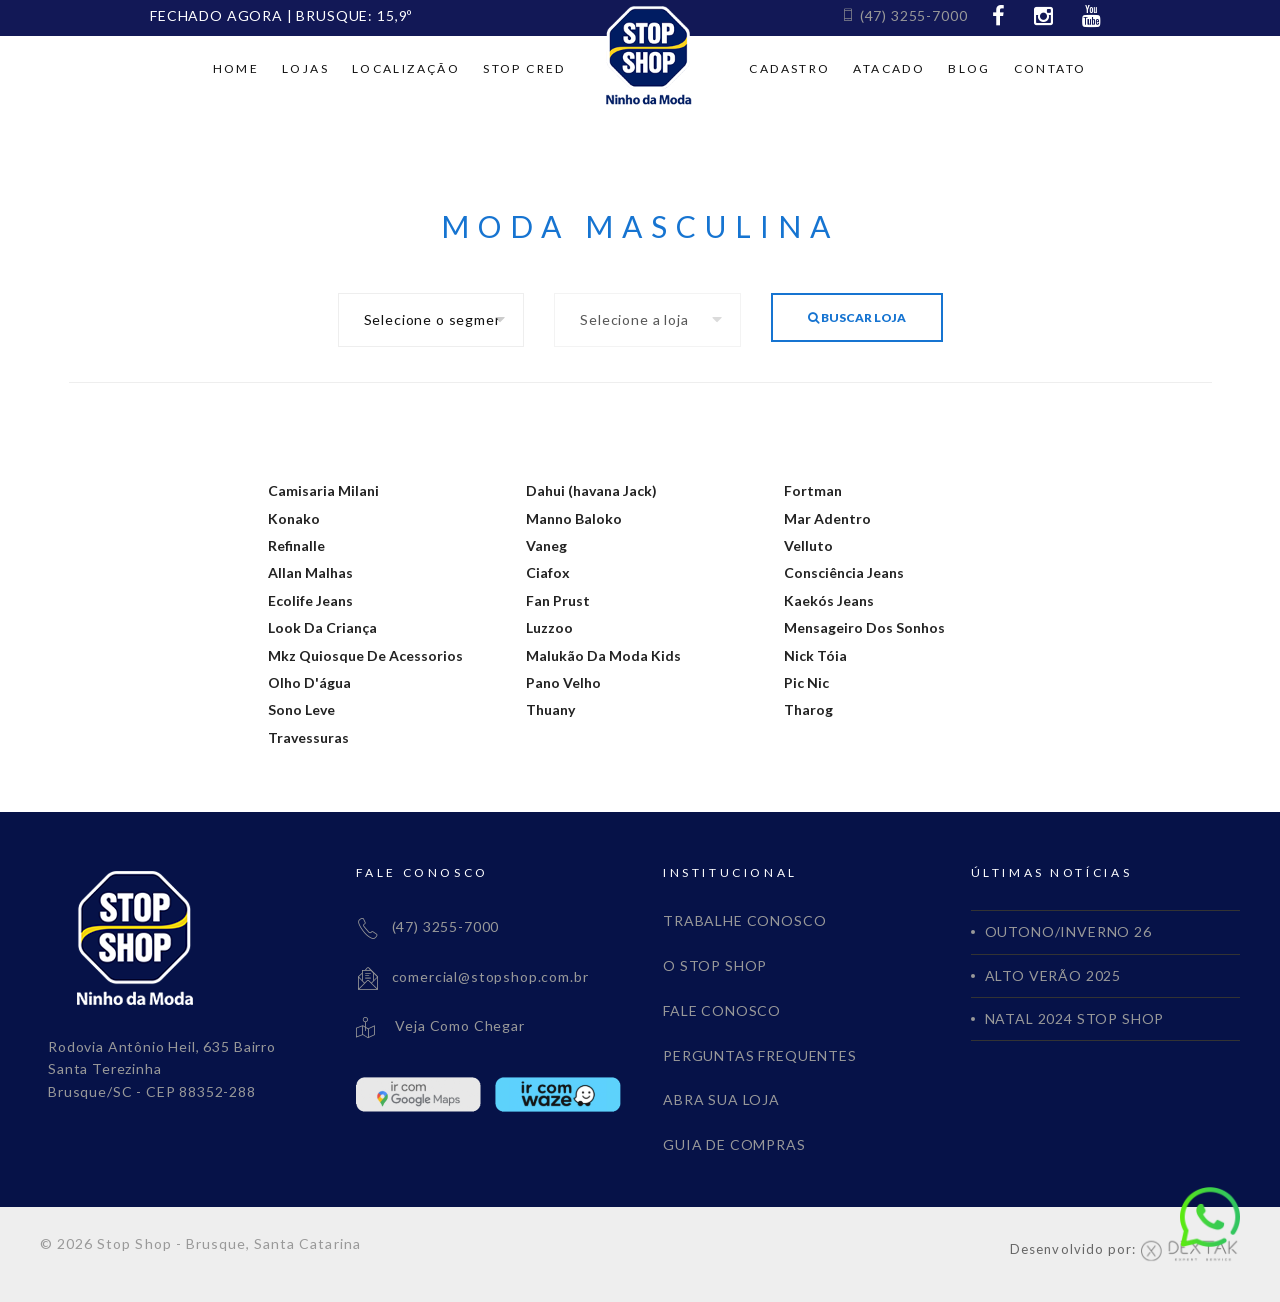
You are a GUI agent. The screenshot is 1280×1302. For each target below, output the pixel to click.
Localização (406, 68)
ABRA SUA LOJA (721, 1099)
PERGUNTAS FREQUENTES (760, 1055)
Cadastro (789, 68)
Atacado (889, 68)
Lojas (305, 68)
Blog (969, 68)
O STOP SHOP (715, 965)
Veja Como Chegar (440, 1025)
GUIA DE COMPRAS (734, 1144)
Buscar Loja (857, 317)
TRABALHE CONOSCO (744, 920)
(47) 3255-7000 (904, 15)
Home (236, 68)
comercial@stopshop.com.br (472, 976)
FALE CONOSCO (722, 1010)
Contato (1050, 68)
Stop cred (524, 68)
